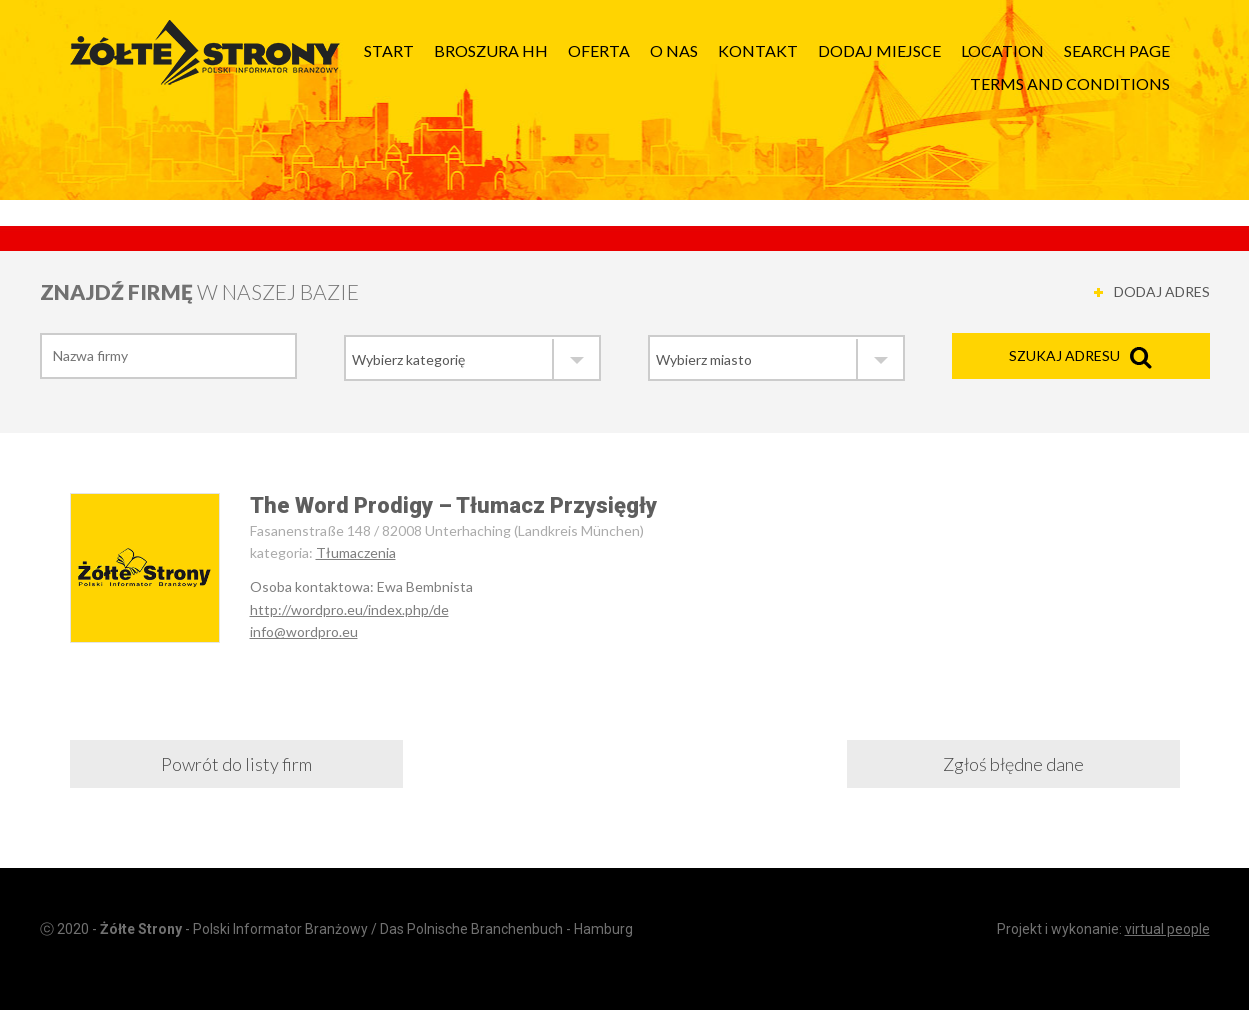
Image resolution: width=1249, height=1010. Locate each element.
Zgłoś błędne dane (1013, 764)
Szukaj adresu (1064, 355)
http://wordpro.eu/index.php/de (349, 609)
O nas (674, 50)
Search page (1117, 50)
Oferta (599, 50)
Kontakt (758, 50)
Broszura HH (491, 50)
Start (389, 50)
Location (1002, 50)
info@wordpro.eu (304, 631)
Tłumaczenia (356, 552)
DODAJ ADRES (1162, 291)
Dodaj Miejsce (879, 50)
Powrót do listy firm (236, 764)
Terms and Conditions (1070, 83)
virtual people (1167, 929)
